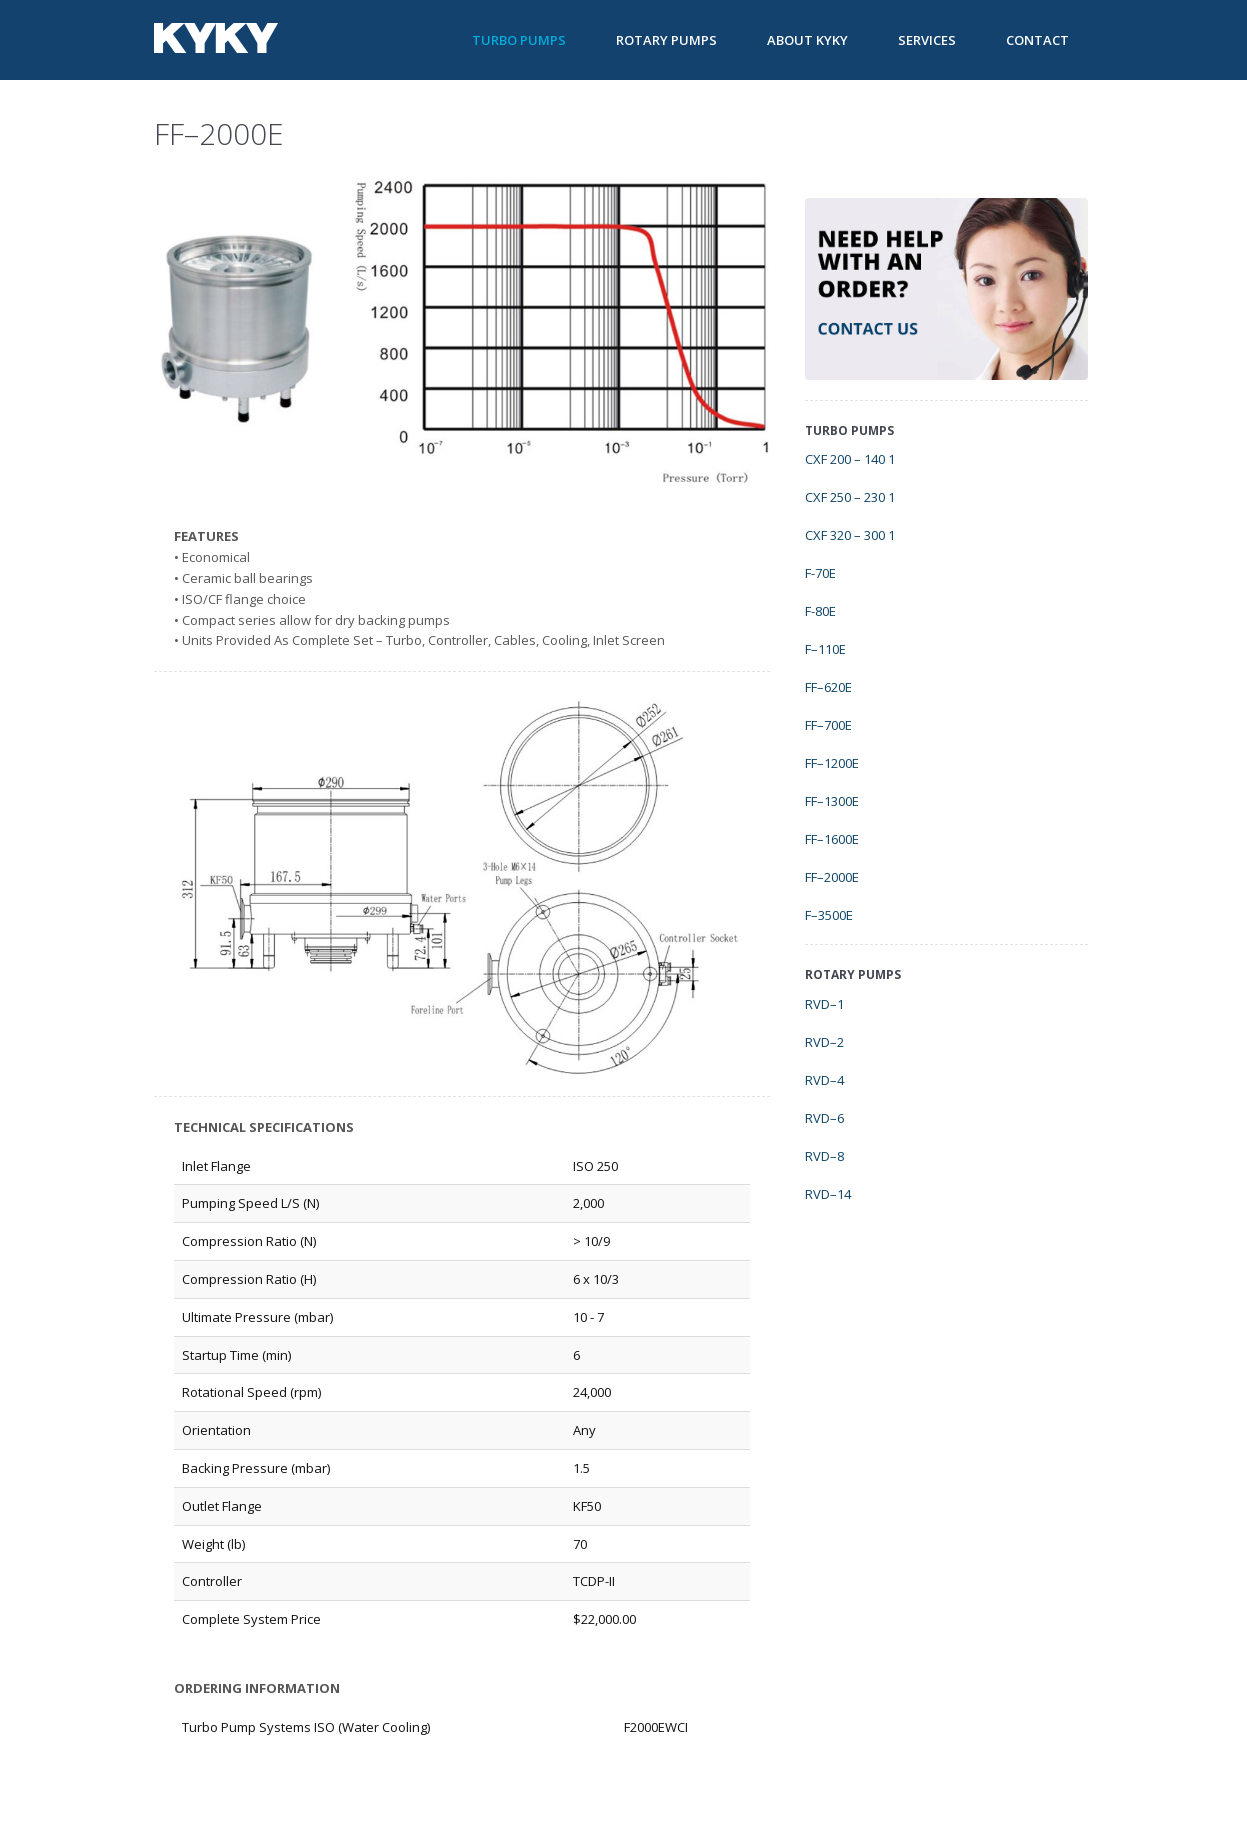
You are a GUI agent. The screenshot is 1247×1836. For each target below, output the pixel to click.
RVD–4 (824, 1080)
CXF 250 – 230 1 (850, 497)
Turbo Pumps (519, 40)
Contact (1037, 40)
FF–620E (828, 687)
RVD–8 (824, 1156)
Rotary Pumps (666, 40)
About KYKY (807, 40)
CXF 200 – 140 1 (850, 459)
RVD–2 (824, 1042)
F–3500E (829, 915)
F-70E (820, 573)
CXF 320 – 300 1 (850, 535)
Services (927, 40)
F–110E (825, 649)
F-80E (820, 611)
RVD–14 (828, 1194)
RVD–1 (824, 1004)
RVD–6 (824, 1118)
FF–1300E (832, 801)
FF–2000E (832, 877)
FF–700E (828, 725)
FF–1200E (832, 763)
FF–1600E (832, 839)
